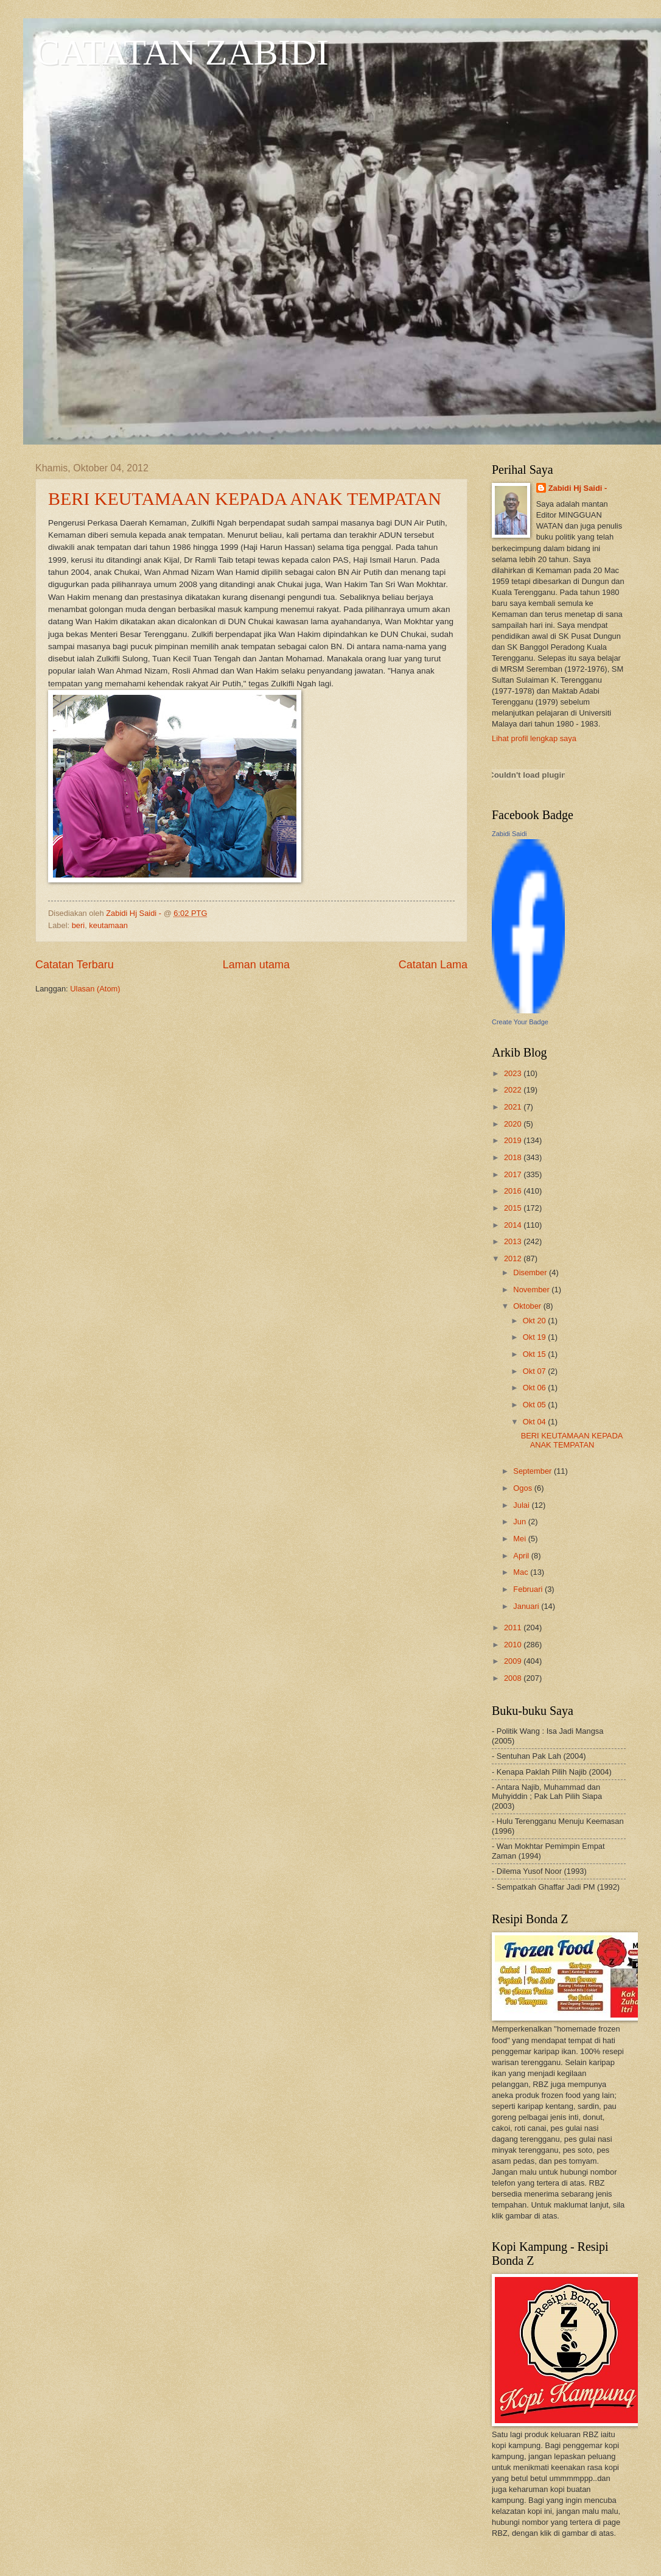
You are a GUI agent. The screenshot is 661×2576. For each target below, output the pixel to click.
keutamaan (108, 925)
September (533, 1471)
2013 (513, 1241)
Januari (527, 1606)
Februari (529, 1589)
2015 (513, 1207)
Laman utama (256, 965)
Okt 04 (535, 1421)
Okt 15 (535, 1354)
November (532, 1289)
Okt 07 (535, 1371)
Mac (521, 1572)
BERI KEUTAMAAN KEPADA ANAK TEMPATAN (244, 498)
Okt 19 (535, 1337)
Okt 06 (535, 1387)
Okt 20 (535, 1320)
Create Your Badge (520, 1022)
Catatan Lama (433, 965)
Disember (531, 1272)
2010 (513, 1644)
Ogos (523, 1488)
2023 (513, 1073)
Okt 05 (535, 1404)
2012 (513, 1258)
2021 (513, 1106)
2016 (513, 1190)
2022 (513, 1089)
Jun (520, 1521)
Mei (520, 1538)
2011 (513, 1627)
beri (78, 925)
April (522, 1555)
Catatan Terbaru (74, 965)
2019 (513, 1140)
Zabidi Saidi (509, 833)
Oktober (528, 1306)
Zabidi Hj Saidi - (577, 488)
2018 (513, 1157)
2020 (513, 1123)
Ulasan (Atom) (95, 988)
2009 (513, 1661)
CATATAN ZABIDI (182, 52)
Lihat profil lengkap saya (534, 738)
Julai (522, 1505)
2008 (513, 1678)
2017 (513, 1174)
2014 (513, 1225)
